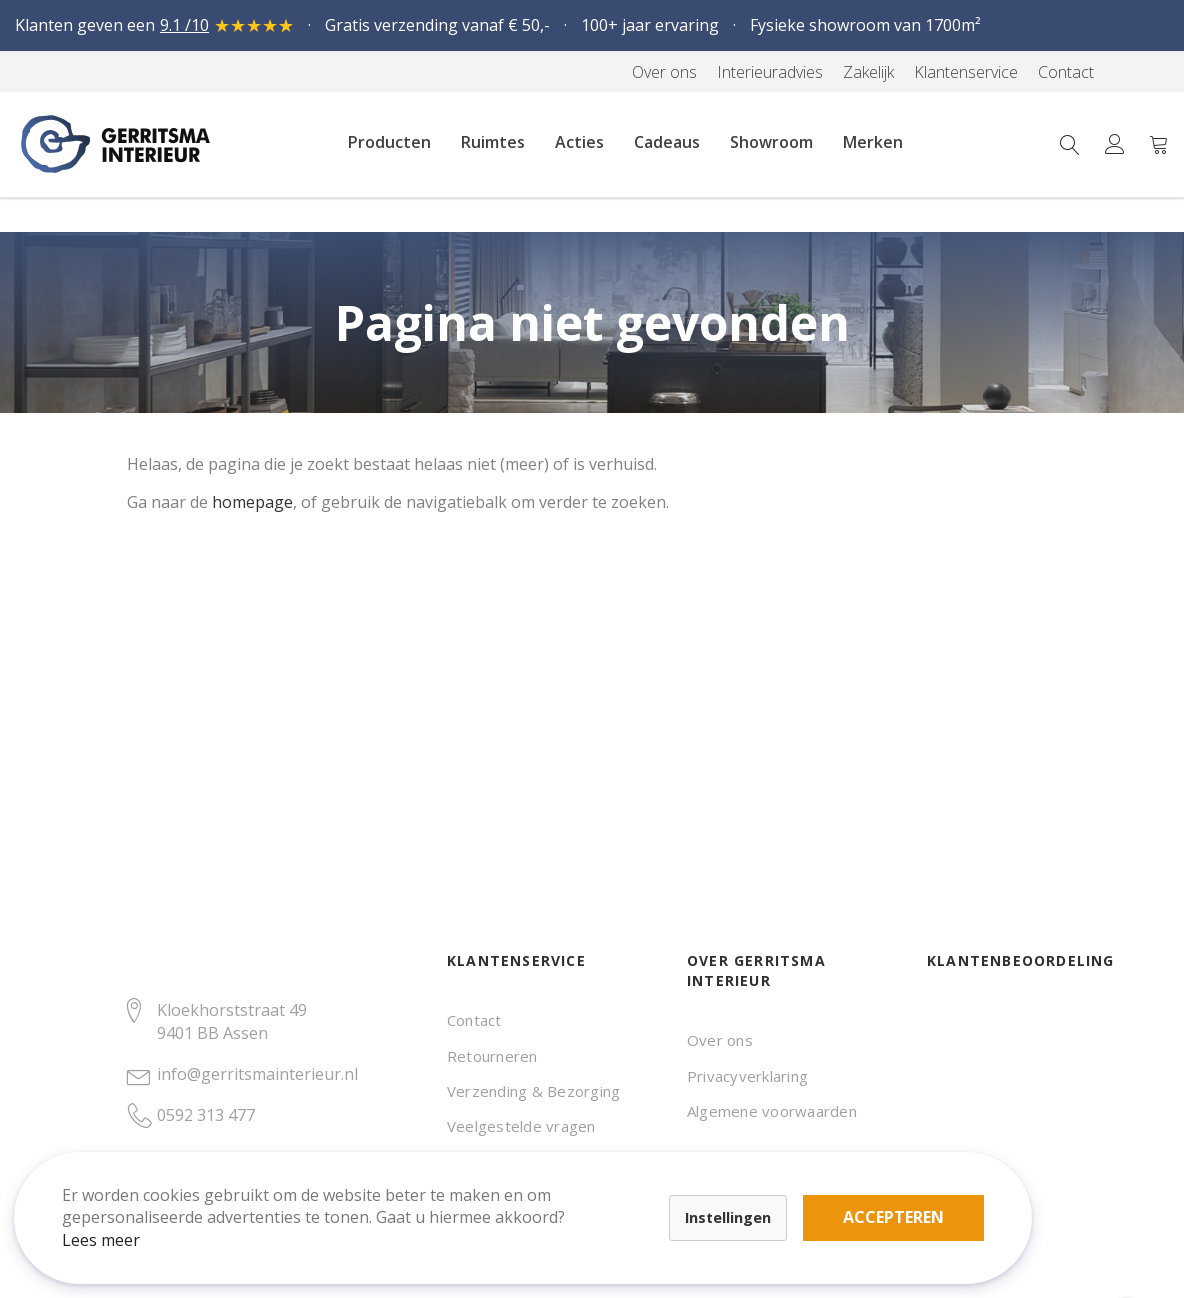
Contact (474, 1020)
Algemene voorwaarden (772, 1111)
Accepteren (693, 1188)
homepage (252, 502)
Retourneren (492, 1056)
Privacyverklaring (747, 1076)
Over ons (720, 1040)
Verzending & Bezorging (533, 1091)
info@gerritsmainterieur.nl (257, 1074)
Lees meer (119, 1222)
